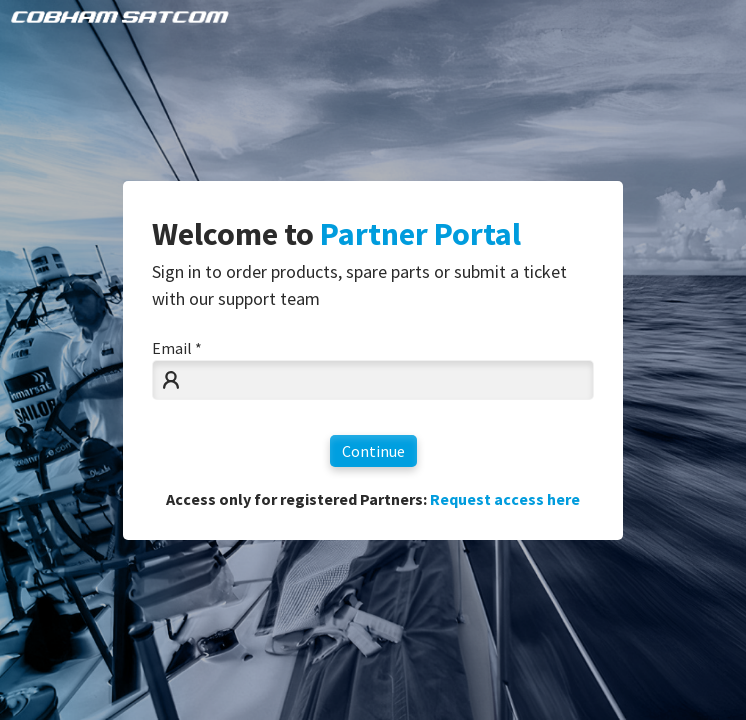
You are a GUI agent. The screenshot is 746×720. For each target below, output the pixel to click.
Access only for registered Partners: (373, 499)
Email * (177, 348)
